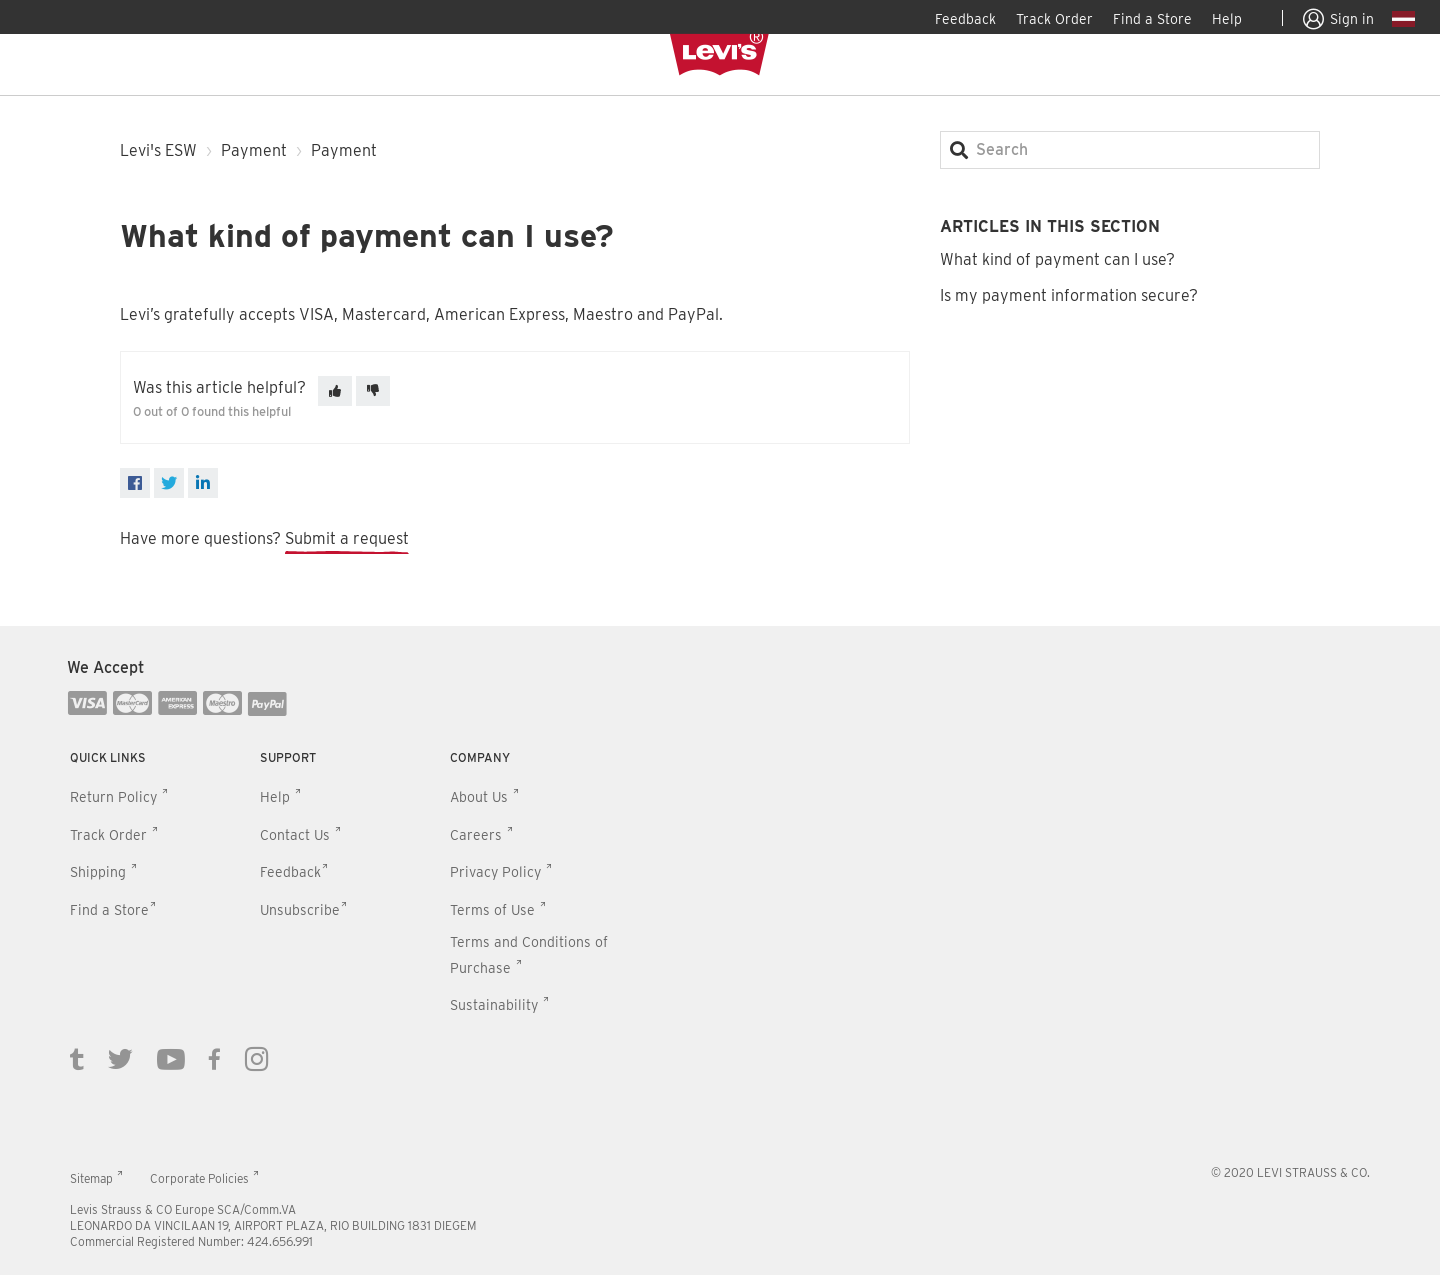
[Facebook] (135, 483)
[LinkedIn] (203, 483)
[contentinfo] (720, 950)
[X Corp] (169, 483)
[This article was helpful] (335, 391)
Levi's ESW (158, 150)
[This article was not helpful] (373, 391)
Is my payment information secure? (1069, 295)
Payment (254, 150)
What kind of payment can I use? (1057, 259)
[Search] (1130, 150)
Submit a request (347, 538)
